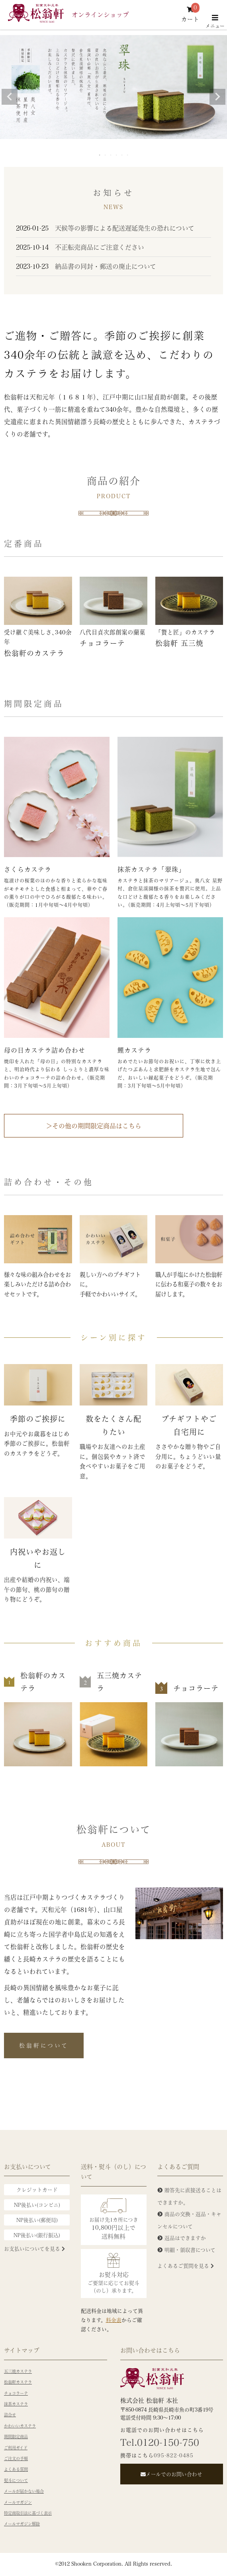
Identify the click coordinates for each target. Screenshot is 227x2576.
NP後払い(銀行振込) (37, 2235)
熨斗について (16, 2480)
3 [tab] (111, 155)
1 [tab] (100, 155)
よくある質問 (16, 2469)
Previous (10, 97)
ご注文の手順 (16, 2458)
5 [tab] (122, 155)
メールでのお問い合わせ (171, 2474)
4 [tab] (117, 155)
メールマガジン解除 (22, 2523)
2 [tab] (106, 155)
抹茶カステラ (16, 2404)
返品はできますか (185, 2238)
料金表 (113, 2320)
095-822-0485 (174, 2455)
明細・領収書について (189, 2250)
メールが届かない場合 (24, 2491)
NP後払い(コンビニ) (37, 2205)
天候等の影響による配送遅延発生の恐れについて (105, 228)
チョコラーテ (16, 2393)
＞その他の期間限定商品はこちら (93, 1125)
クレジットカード (37, 2189)
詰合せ (10, 2414)
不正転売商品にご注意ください (80, 247)
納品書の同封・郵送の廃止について (86, 266)
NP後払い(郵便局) (37, 2220)
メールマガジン (18, 2502)
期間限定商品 (16, 2436)
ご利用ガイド (15, 2447)
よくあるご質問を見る (185, 2266)
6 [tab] (128, 155)
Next (217, 97)
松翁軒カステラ (18, 2382)
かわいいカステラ (20, 2425)
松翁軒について (43, 2045)
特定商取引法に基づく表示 (28, 2513)
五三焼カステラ (18, 2371)
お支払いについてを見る (34, 2248)
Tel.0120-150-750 (159, 2442)
